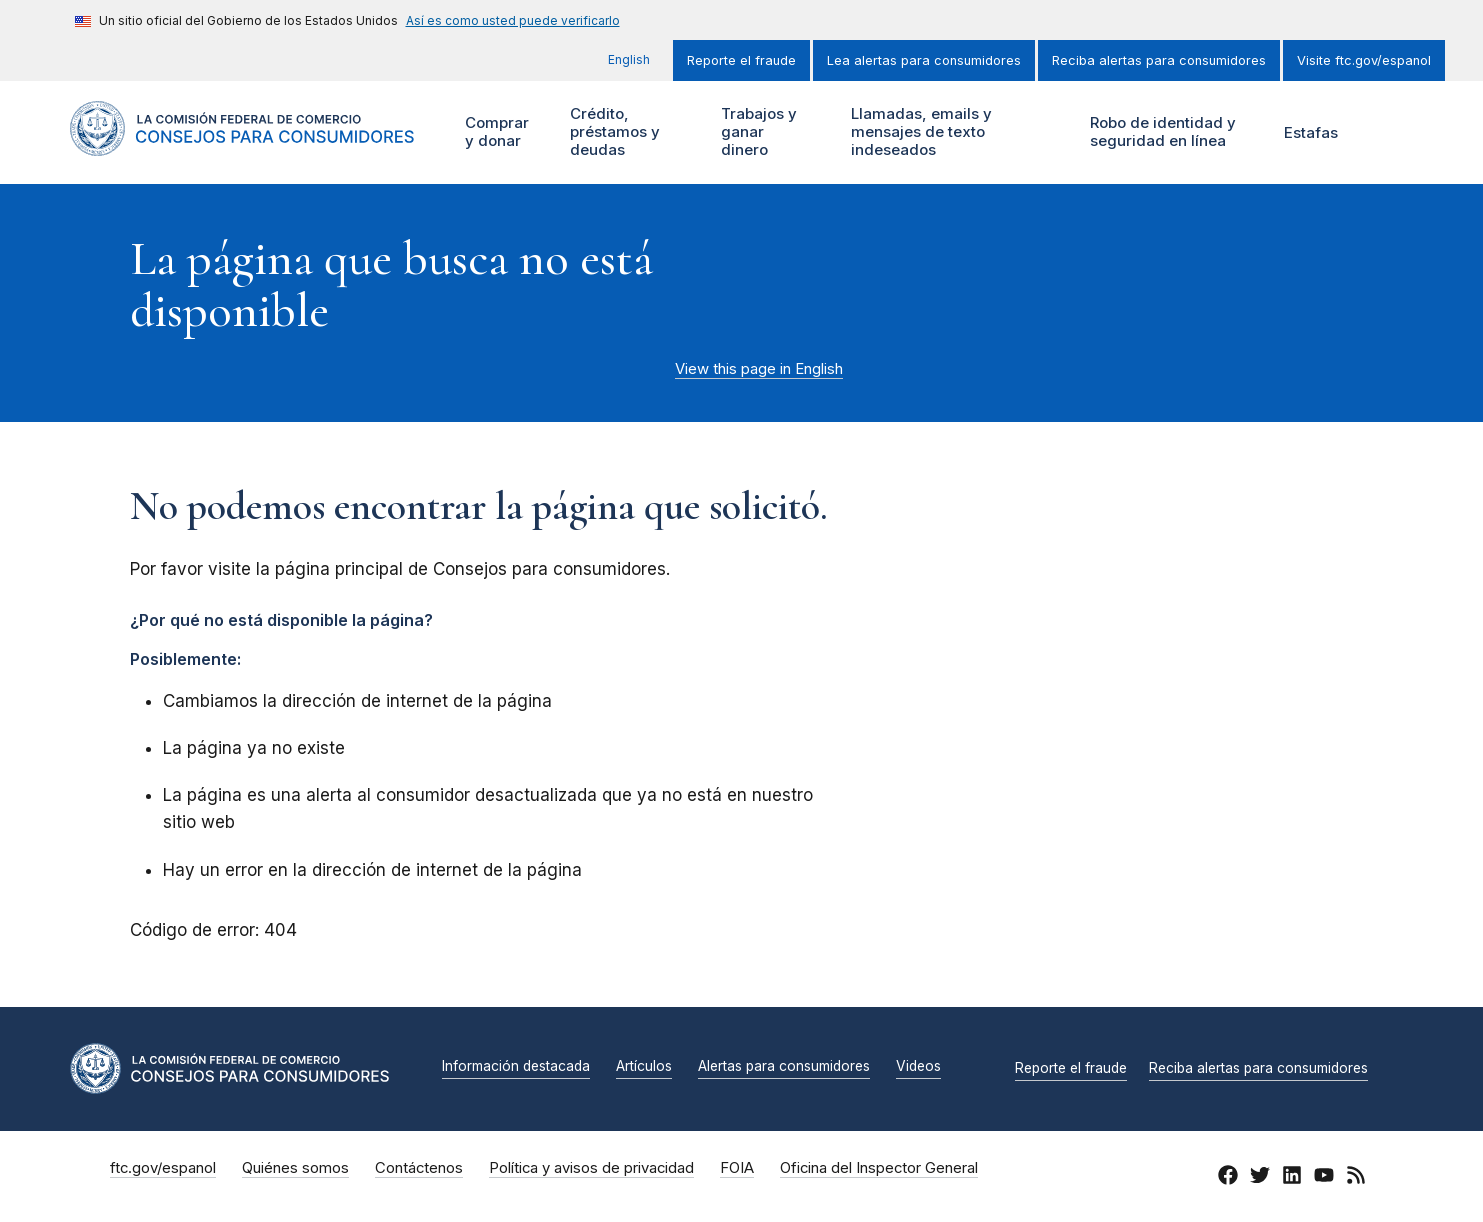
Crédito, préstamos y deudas (612, 132)
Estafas (1311, 132)
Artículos (644, 1067)
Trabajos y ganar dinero (757, 132)
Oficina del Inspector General (879, 1168)
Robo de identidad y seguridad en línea (1171, 132)
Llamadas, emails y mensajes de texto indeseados (919, 132)
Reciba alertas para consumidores (1159, 60)
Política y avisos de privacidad (591, 1168)
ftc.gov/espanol (163, 1168)
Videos (918, 1067)
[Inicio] (242, 144)
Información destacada (516, 1067)
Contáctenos (419, 1168)
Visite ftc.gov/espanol (1364, 60)
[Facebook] (1228, 1178)
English (629, 59)
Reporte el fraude (741, 60)
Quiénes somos (295, 1168)
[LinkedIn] (1292, 1178)
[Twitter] (1260, 1178)
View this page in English (759, 369)
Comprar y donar (504, 132)
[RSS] (1356, 1178)
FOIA (737, 1168)
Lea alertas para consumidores (924, 60)
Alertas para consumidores (784, 1067)
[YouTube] (1324, 1178)
